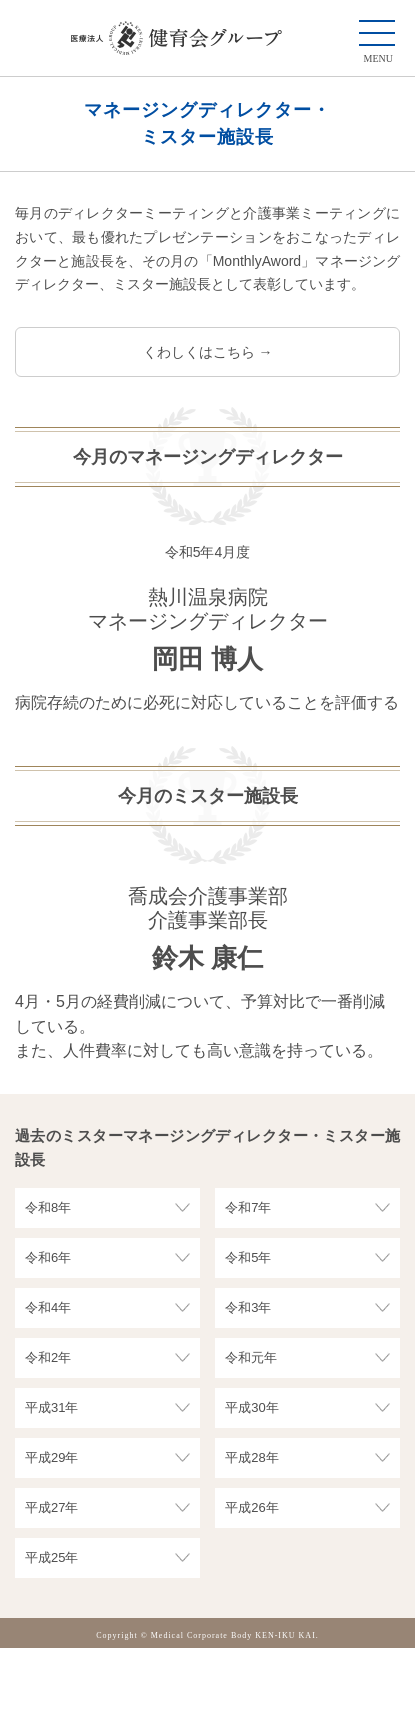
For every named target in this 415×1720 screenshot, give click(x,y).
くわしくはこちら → (208, 352)
